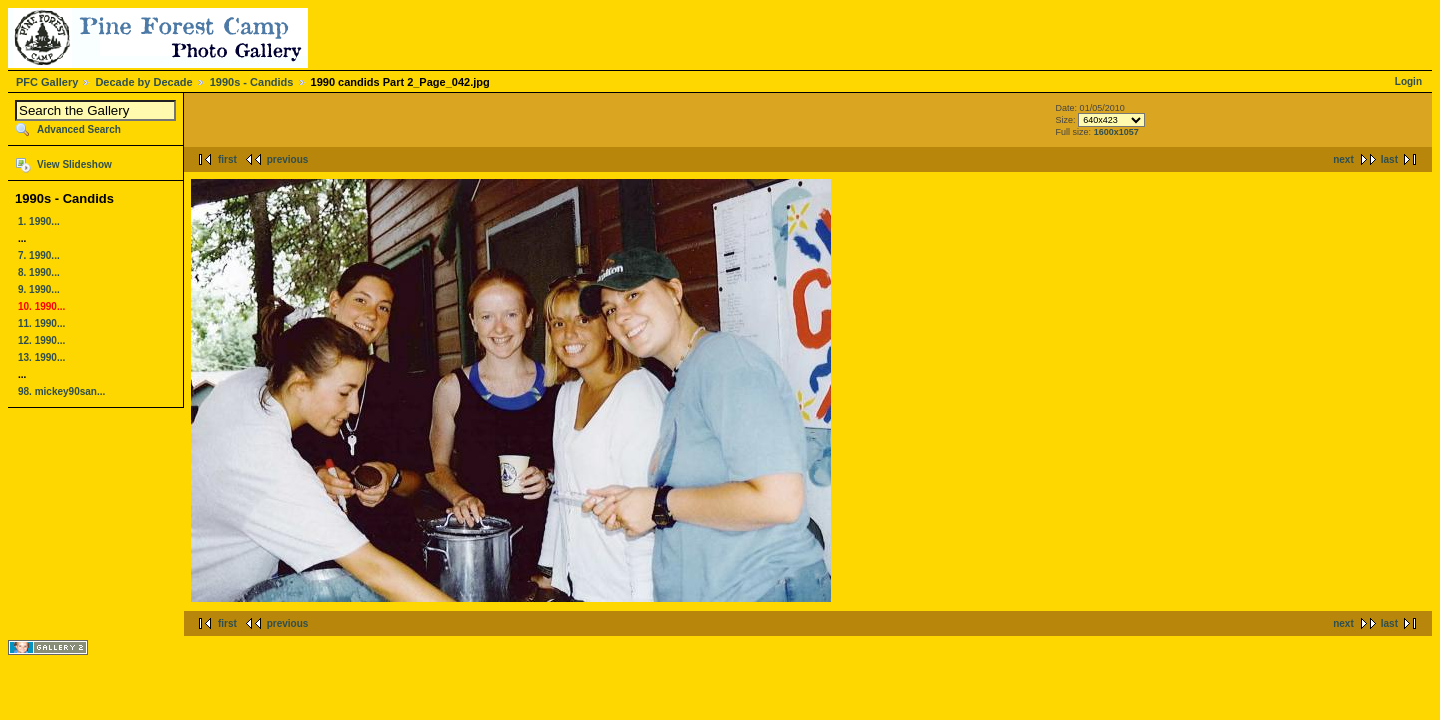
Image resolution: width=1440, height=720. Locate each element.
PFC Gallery (47, 82)
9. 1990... (39, 289)
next (1343, 159)
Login (1408, 81)
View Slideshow (74, 164)
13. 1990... (41, 357)
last (1389, 159)
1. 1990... (39, 221)
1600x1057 (1116, 132)
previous (288, 159)
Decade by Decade (143, 82)
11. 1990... (41, 323)
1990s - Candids (252, 82)
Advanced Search (79, 129)
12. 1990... (41, 340)
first (227, 159)
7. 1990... (39, 255)
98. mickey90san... (61, 391)
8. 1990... (39, 272)
